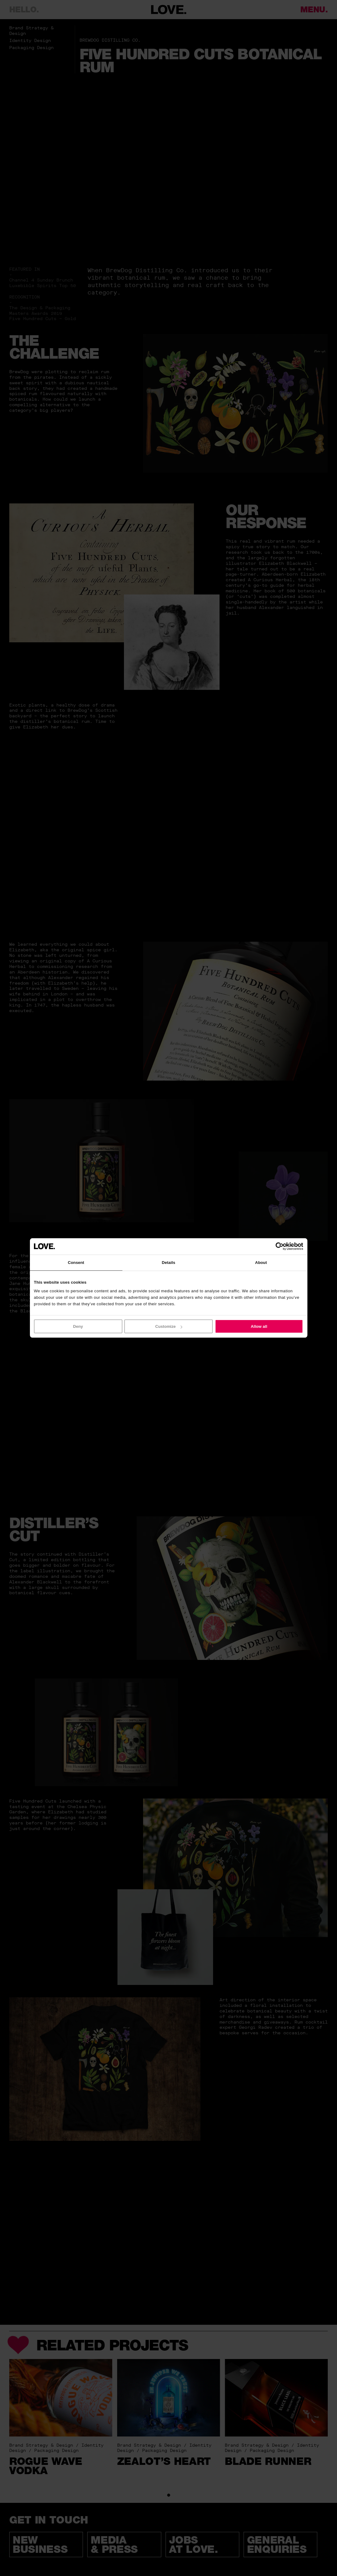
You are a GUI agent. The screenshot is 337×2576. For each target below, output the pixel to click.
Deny (78, 1326)
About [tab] (261, 1262)
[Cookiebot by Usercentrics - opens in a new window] (276, 1246)
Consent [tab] (76, 1262)
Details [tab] (168, 1262)
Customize (168, 1326)
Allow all (259, 1326)
